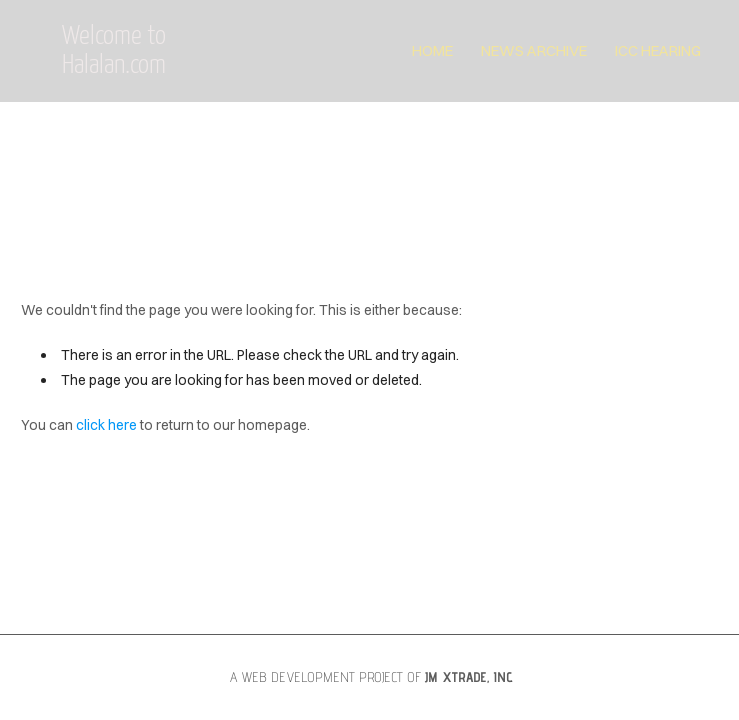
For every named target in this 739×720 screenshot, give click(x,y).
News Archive (534, 50)
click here (106, 425)
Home (432, 50)
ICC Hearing (658, 50)
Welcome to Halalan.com (114, 51)
